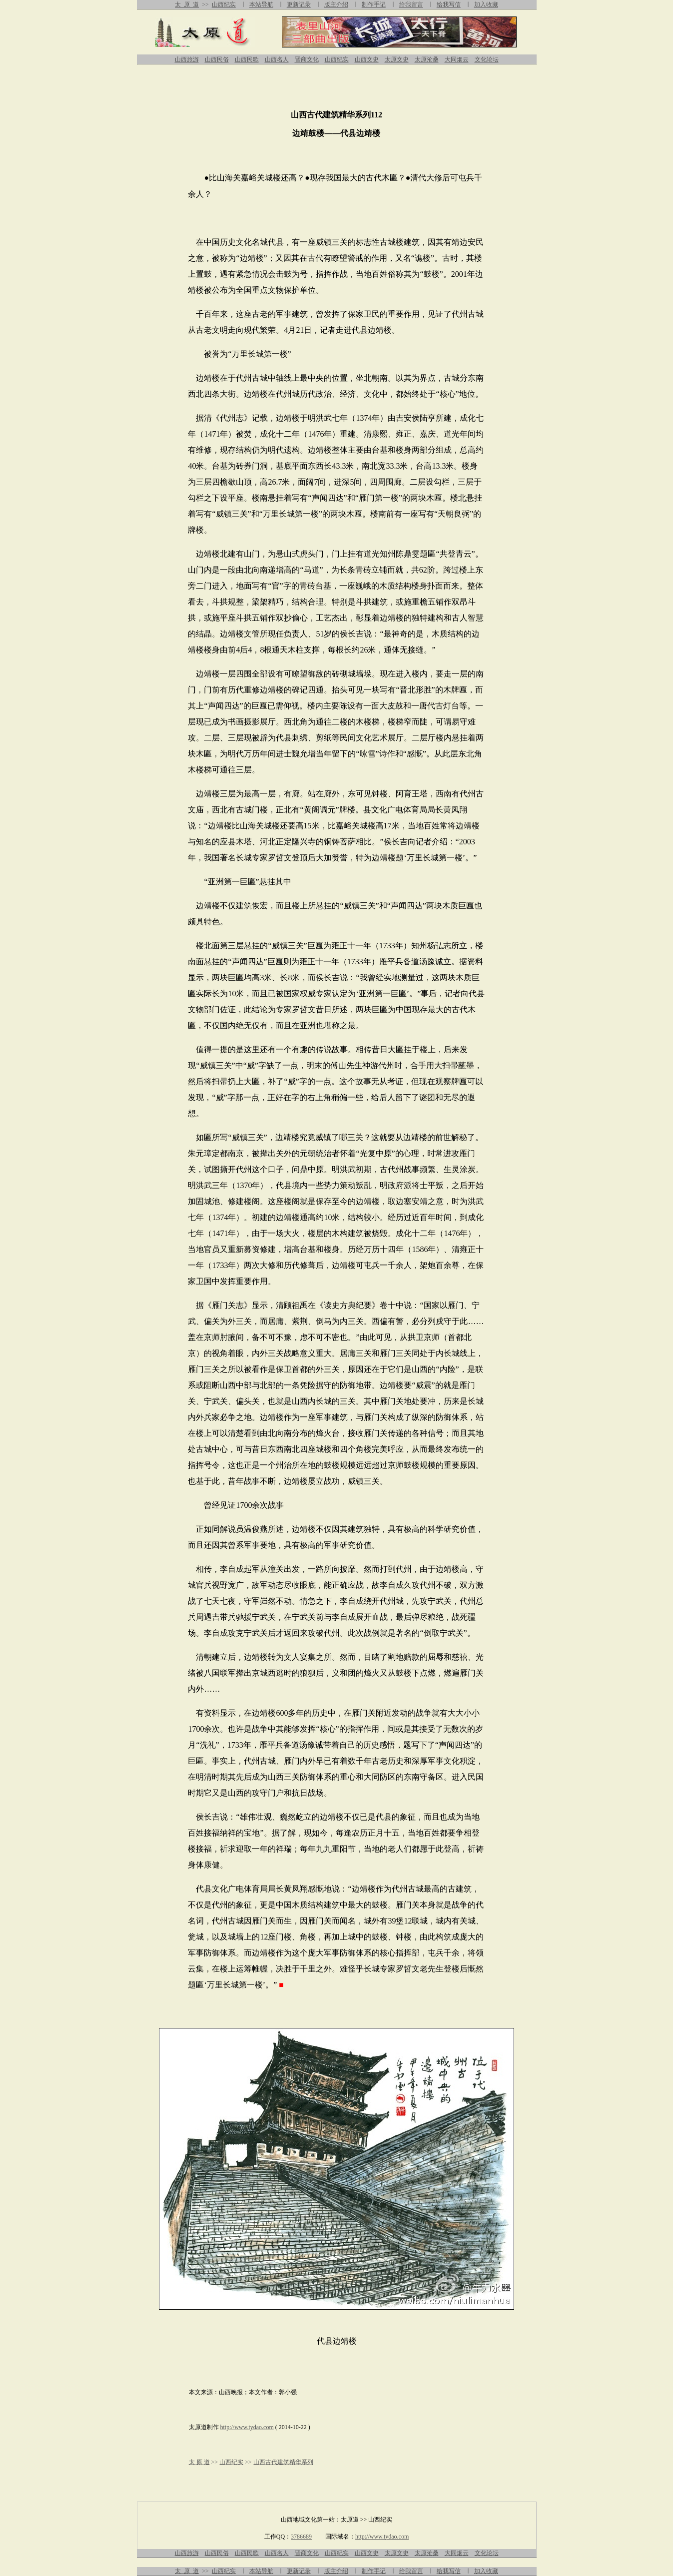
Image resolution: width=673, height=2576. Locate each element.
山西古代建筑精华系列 (283, 2462)
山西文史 (367, 59)
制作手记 (374, 4)
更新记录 (299, 4)
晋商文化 (307, 59)
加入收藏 (486, 4)
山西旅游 (187, 59)
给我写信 (449, 4)
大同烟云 (457, 59)
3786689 (301, 2536)
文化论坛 (487, 59)
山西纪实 (224, 4)
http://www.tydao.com (247, 2427)
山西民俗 (217, 59)
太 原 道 (187, 4)
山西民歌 (247, 59)
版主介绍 (336, 4)
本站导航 (261, 4)
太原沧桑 (427, 59)
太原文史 (397, 59)
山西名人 (277, 59)
